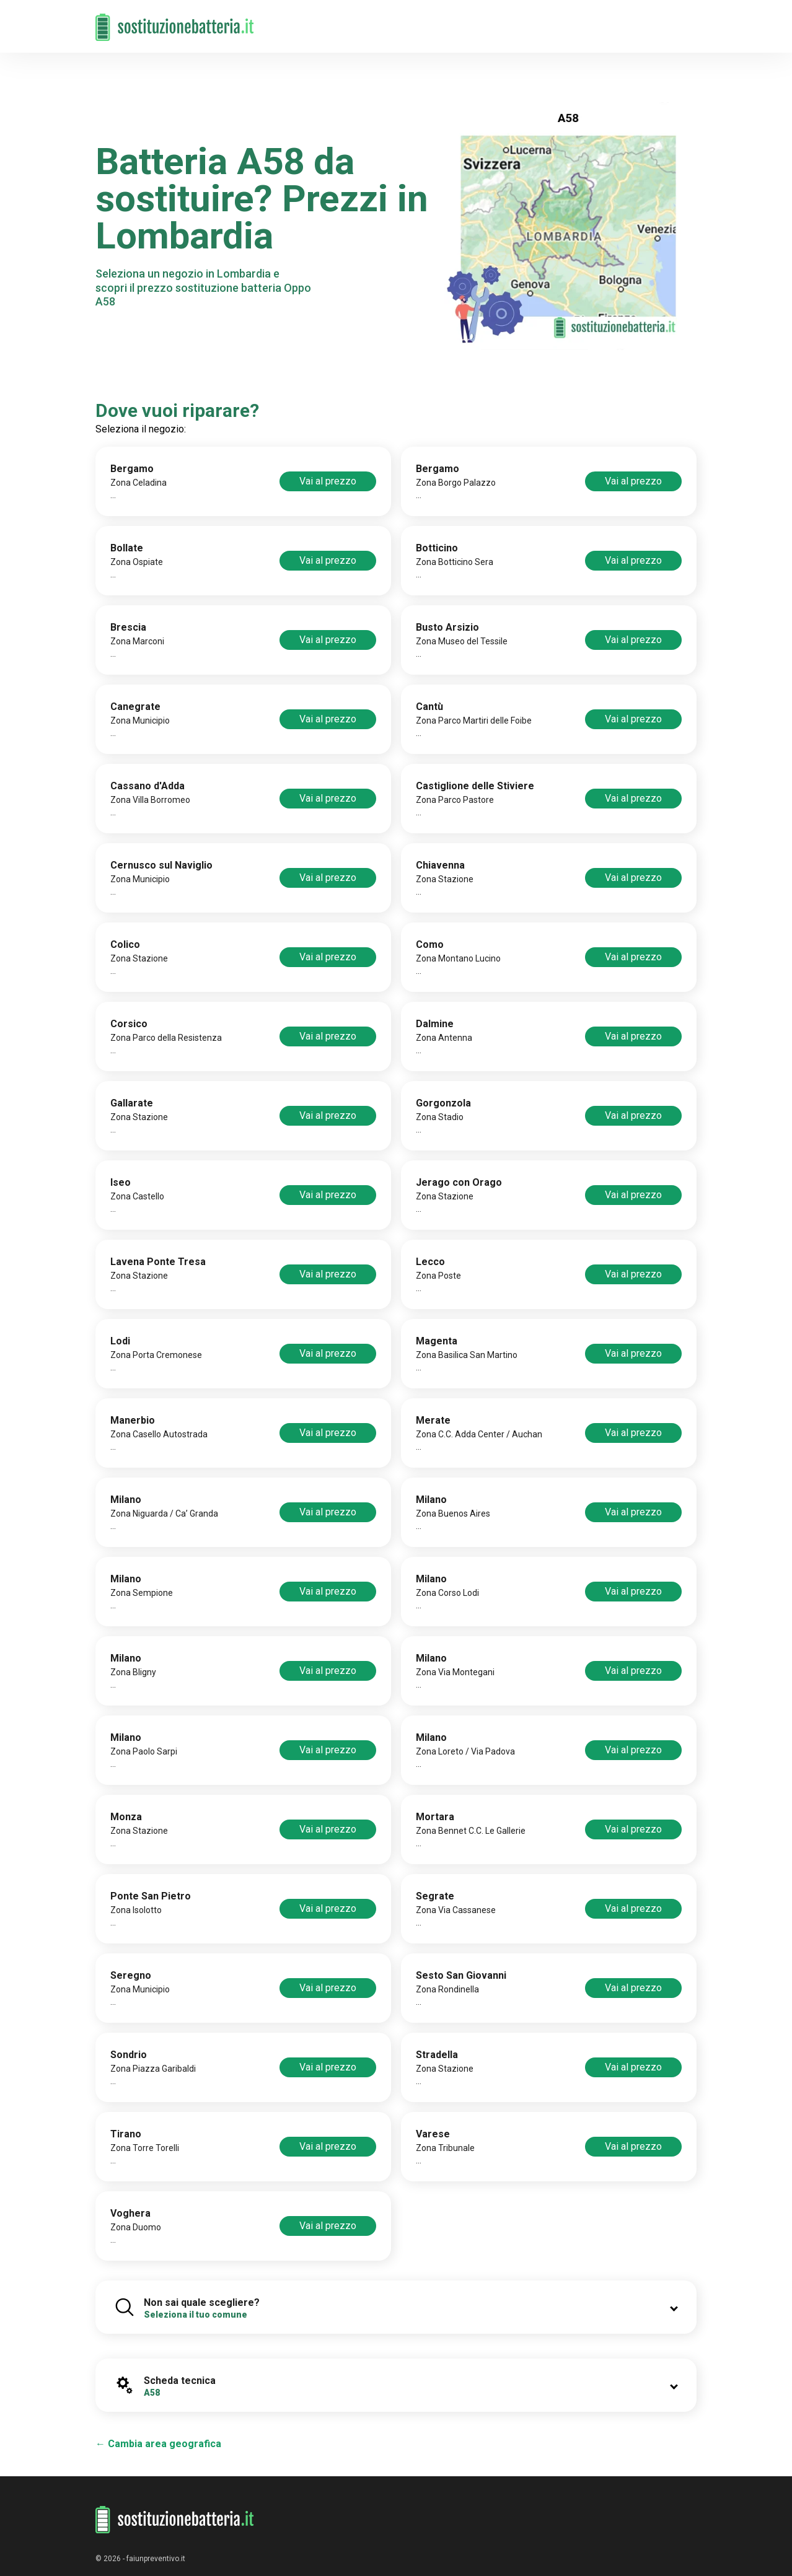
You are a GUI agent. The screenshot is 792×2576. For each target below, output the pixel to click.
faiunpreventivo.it (155, 2558)
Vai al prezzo (327, 481)
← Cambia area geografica (158, 2444)
